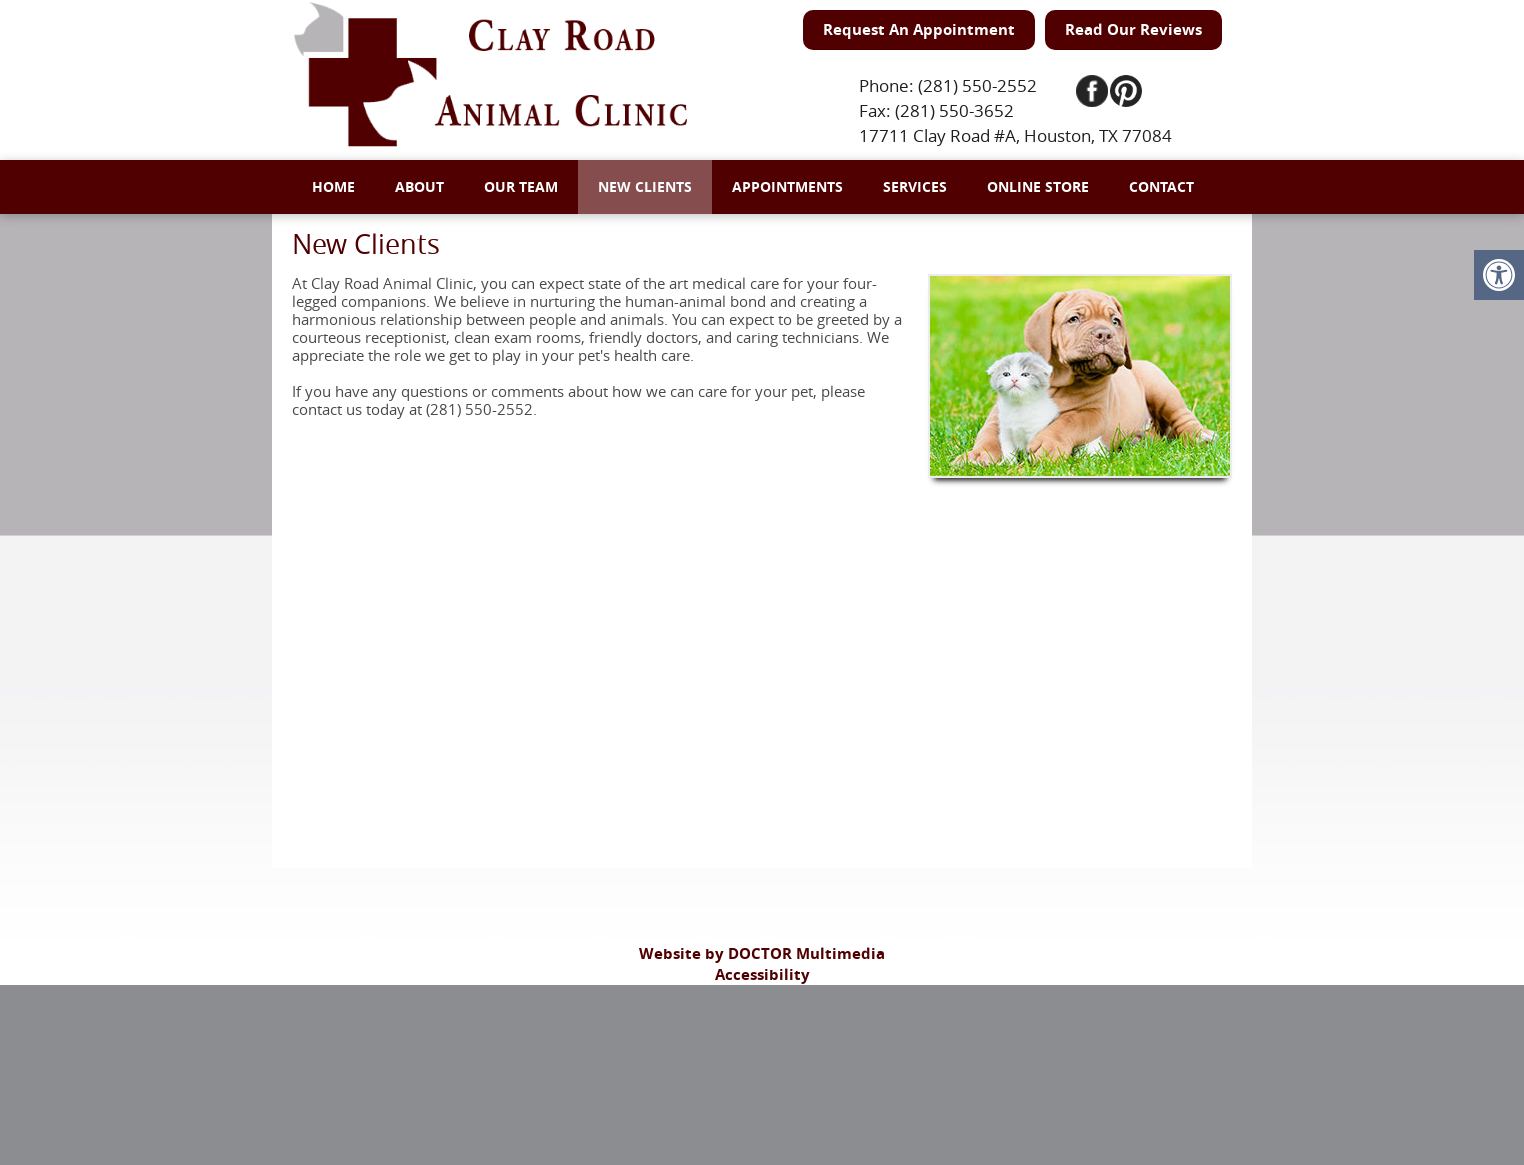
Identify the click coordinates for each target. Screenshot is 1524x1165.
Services (915, 186)
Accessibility (762, 974)
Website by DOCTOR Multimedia (762, 953)
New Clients (645, 186)
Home (333, 186)
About (419, 186)
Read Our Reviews (1133, 29)
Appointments (787, 186)
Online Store (1038, 186)
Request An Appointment (919, 29)
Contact (1161, 186)
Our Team (521, 186)
